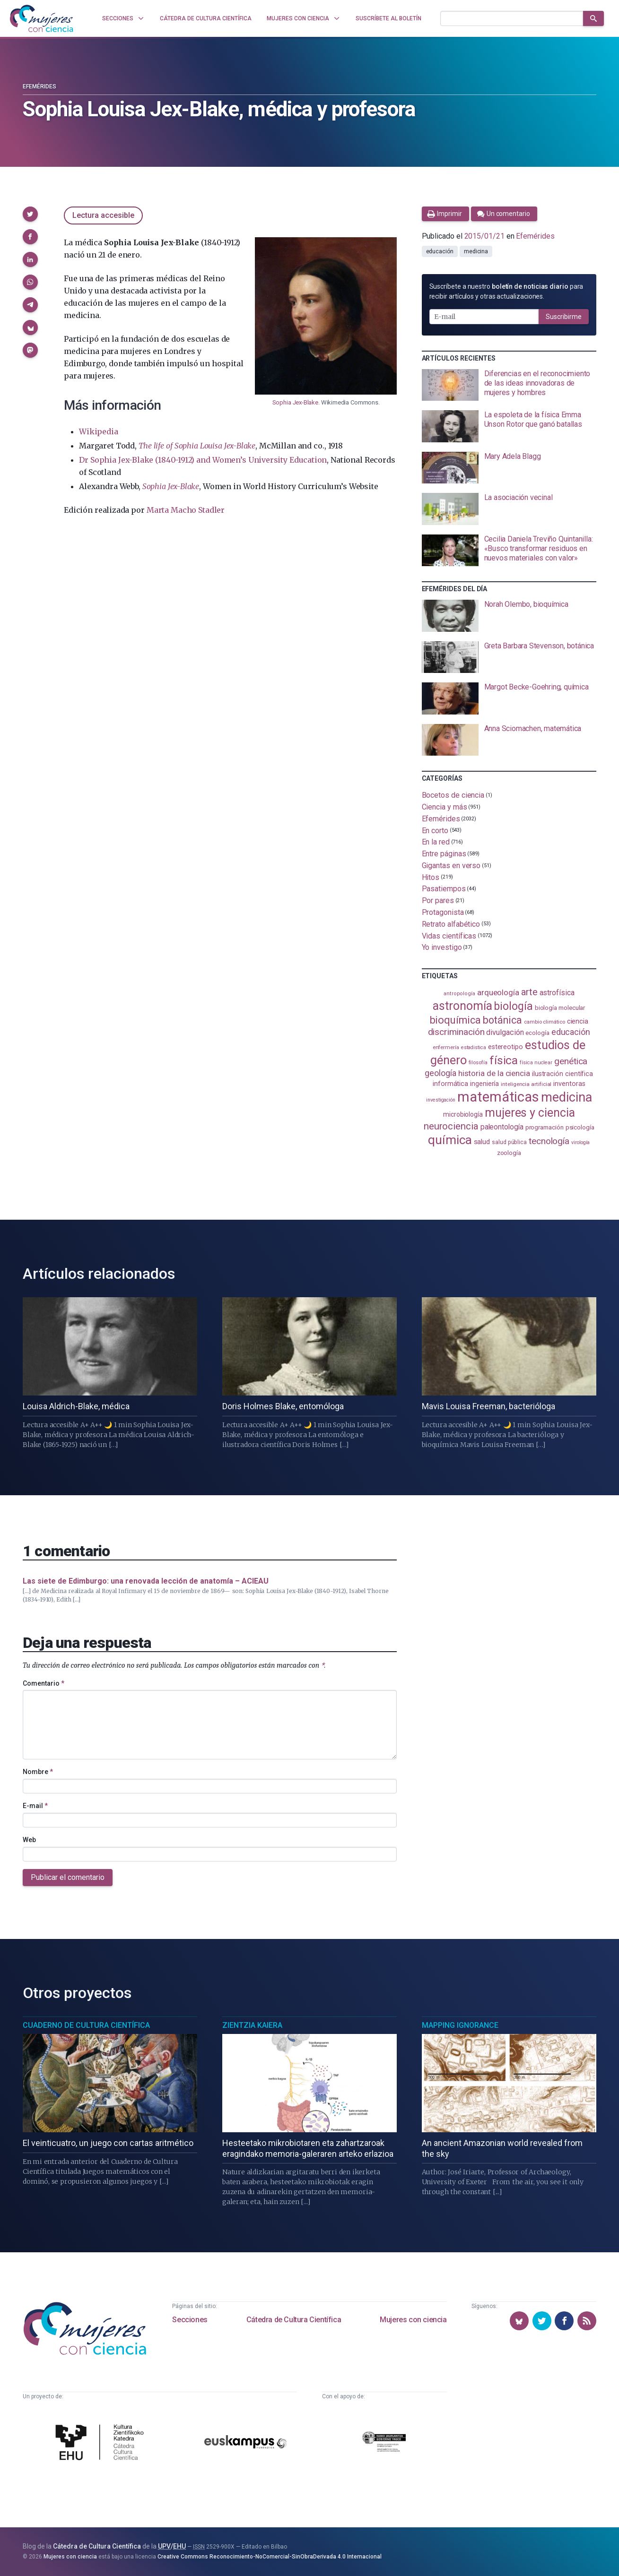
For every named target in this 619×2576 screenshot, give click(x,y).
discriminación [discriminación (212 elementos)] (456, 1031)
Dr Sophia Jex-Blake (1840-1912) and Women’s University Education (203, 460)
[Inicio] (41, 18)
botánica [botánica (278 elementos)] (502, 1020)
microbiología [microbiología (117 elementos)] (463, 1114)
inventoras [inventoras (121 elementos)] (569, 1084)
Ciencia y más (444, 806)
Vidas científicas (449, 935)
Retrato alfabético (451, 924)
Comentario (43, 1683)
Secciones (189, 2319)
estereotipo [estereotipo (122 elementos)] (505, 1047)
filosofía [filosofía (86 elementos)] (478, 1063)
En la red (436, 841)
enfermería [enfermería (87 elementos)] (446, 1047)
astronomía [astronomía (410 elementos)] (462, 1006)
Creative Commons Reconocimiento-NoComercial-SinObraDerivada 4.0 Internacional (269, 2556)
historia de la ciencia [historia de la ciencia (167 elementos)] (494, 1073)
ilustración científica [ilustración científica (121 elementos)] (562, 1074)
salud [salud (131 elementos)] (482, 1141)
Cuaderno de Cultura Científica (86, 2025)
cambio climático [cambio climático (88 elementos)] (544, 1021)
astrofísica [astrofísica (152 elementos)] (557, 992)
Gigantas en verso (451, 865)
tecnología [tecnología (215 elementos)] (549, 1141)
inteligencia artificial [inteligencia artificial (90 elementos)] (526, 1084)
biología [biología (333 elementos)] (513, 1006)
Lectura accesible (103, 215)
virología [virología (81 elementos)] (580, 1142)
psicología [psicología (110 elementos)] (580, 1127)
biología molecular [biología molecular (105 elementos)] (560, 1007)
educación (439, 251)
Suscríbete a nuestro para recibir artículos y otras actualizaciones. (506, 291)
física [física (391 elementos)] (503, 1060)
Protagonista (443, 912)
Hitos (431, 876)
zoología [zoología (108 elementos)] (509, 1152)
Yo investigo (442, 947)
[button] (30, 214)
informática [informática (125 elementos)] (450, 1083)
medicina (476, 251)
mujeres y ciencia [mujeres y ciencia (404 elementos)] (530, 1113)
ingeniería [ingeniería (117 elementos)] (484, 1083)
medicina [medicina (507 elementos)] (566, 1097)
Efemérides (39, 86)
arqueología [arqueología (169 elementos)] (498, 992)
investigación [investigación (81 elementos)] (440, 1100)
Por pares (438, 900)
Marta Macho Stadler (186, 510)
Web (29, 1840)
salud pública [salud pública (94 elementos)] (509, 1142)
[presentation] (509, 385)
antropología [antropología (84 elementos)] (459, 994)
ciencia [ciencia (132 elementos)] (577, 1021)
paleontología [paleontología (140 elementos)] (501, 1127)
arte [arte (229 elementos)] (529, 992)
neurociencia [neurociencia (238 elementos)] (451, 1126)
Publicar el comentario (68, 1877)
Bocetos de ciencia (453, 795)
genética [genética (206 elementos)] (570, 1061)
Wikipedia (98, 431)
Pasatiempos (444, 888)
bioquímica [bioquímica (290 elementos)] (455, 1020)
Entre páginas (444, 853)
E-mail (35, 1805)
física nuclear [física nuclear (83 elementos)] (536, 1063)
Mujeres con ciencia (413, 2319)
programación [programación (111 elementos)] (544, 1127)
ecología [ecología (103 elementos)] (537, 1032)
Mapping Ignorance (460, 2025)
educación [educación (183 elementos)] (570, 1032)
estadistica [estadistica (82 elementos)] (473, 1047)
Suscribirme (564, 316)
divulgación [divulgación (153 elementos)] (504, 1032)
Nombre (38, 1771)
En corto (435, 830)
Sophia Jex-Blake (295, 402)
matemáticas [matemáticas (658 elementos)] (498, 1097)
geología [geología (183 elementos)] (440, 1073)
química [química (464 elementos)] (449, 1140)
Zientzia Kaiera (252, 2025)
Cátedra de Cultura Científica (293, 2319)
